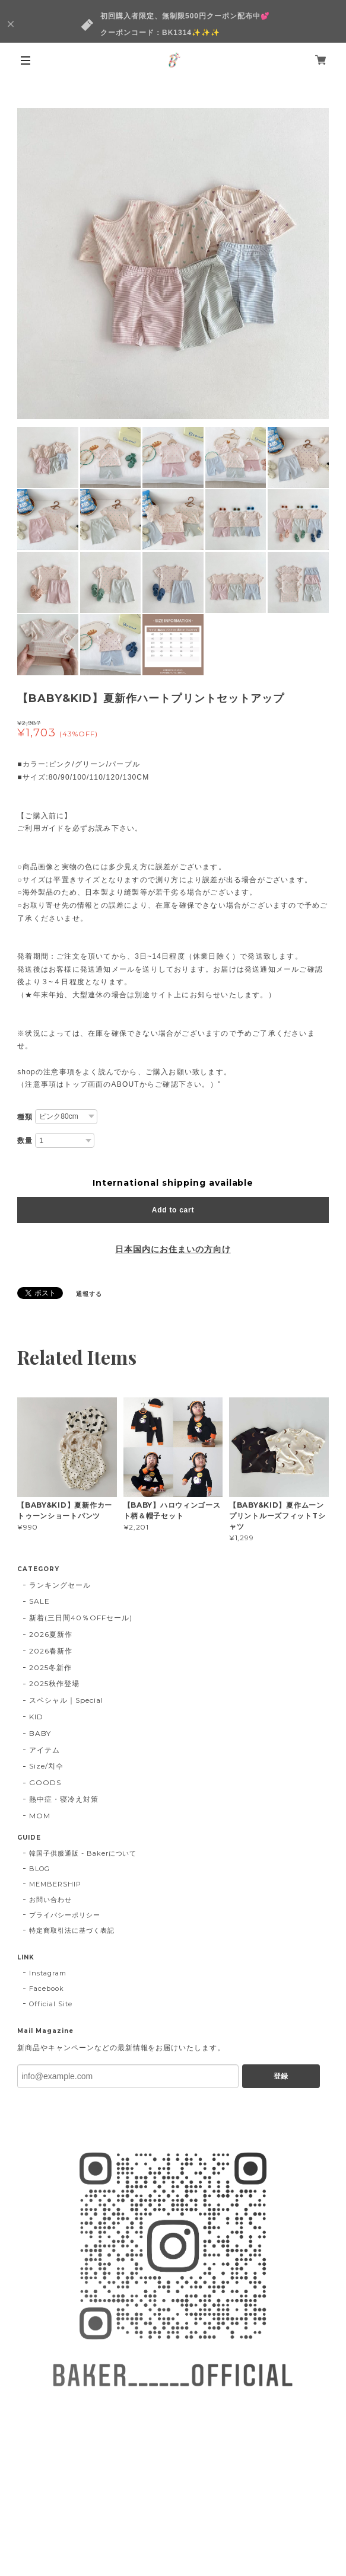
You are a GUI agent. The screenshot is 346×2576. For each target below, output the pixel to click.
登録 (281, 2076)
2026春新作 (50, 1650)
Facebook (46, 1988)
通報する (89, 1294)
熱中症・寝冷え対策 (64, 1799)
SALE (39, 1601)
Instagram (47, 1973)
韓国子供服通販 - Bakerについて (83, 1853)
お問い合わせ (50, 1899)
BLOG (39, 1869)
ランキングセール (60, 1585)
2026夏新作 (50, 1634)
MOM (39, 1815)
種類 (25, 1117)
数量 (25, 1141)
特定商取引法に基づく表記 (72, 1930)
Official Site (50, 2004)
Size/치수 (46, 1765)
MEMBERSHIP (55, 1884)
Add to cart (173, 1210)
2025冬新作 (50, 1667)
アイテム (44, 1749)
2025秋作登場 (54, 1683)
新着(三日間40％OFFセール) (80, 1617)
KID (36, 1716)
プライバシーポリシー (64, 1915)
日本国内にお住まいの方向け (172, 1249)
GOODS (45, 1782)
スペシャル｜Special (66, 1700)
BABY (40, 1733)
